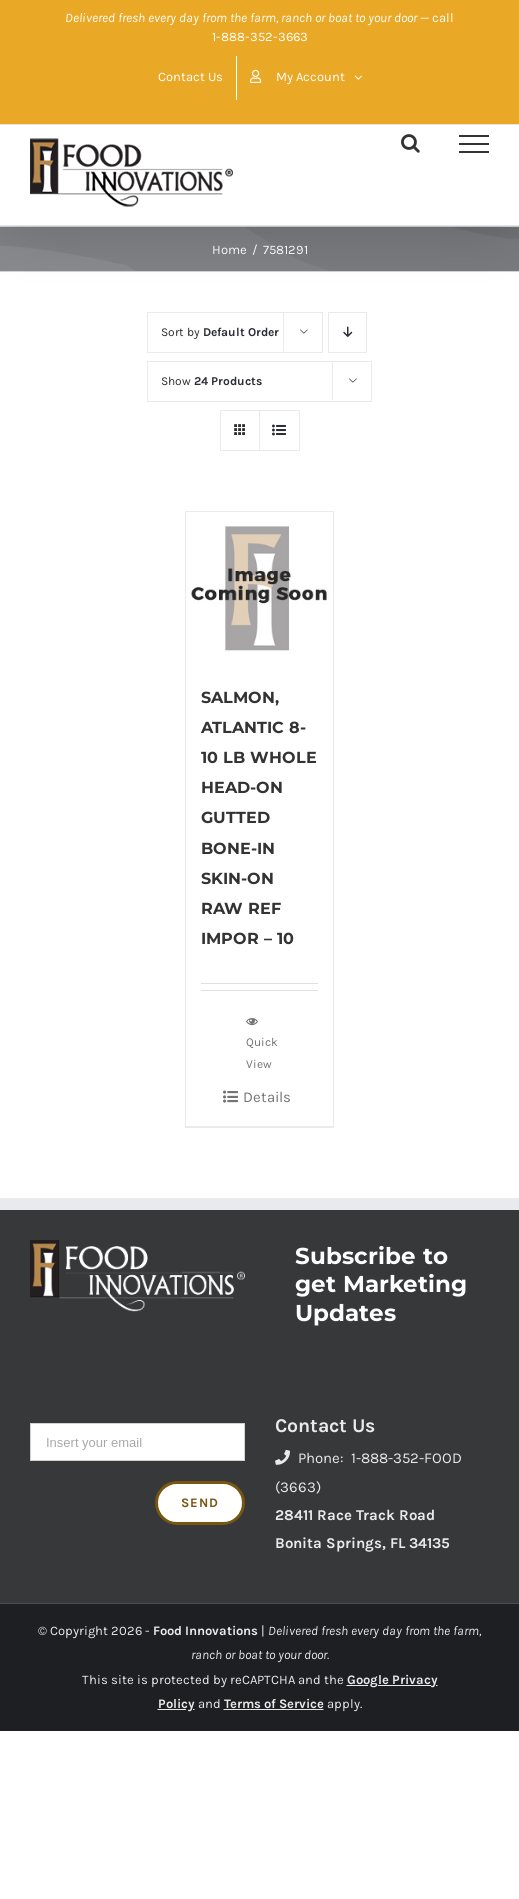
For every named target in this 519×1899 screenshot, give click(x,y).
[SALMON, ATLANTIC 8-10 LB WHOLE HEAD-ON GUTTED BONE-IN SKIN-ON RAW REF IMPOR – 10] (259, 587)
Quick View (262, 1042)
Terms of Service (274, 1703)
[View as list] (279, 430)
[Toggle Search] (410, 143)
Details (267, 1097)
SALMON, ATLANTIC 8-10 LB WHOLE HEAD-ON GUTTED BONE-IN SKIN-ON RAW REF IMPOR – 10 (259, 818)
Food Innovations (205, 1630)
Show (211, 381)
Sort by (220, 332)
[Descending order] (347, 332)
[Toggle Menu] (474, 144)
